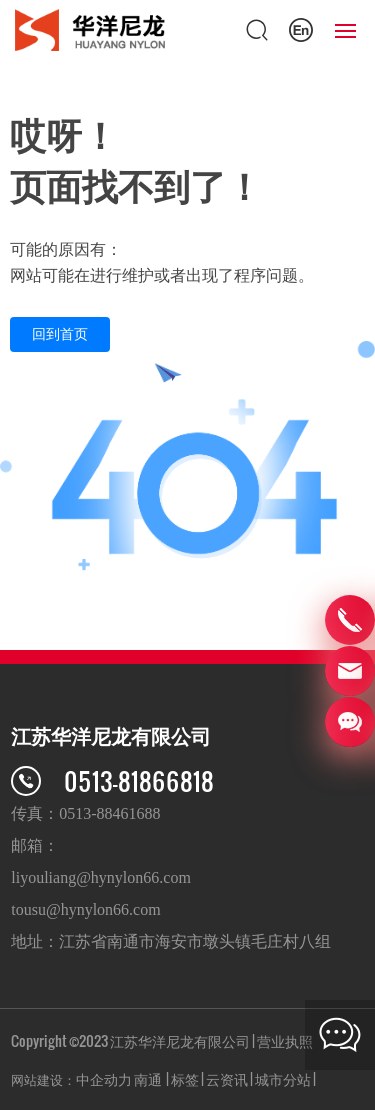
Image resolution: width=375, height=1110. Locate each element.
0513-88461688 (109, 813)
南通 (148, 1078)
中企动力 (104, 1078)
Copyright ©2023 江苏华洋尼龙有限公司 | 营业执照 (162, 1040)
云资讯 (227, 1078)
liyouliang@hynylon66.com (101, 877)
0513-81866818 (139, 780)
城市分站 (283, 1078)
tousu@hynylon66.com (85, 909)
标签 (185, 1078)
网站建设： (43, 1079)
